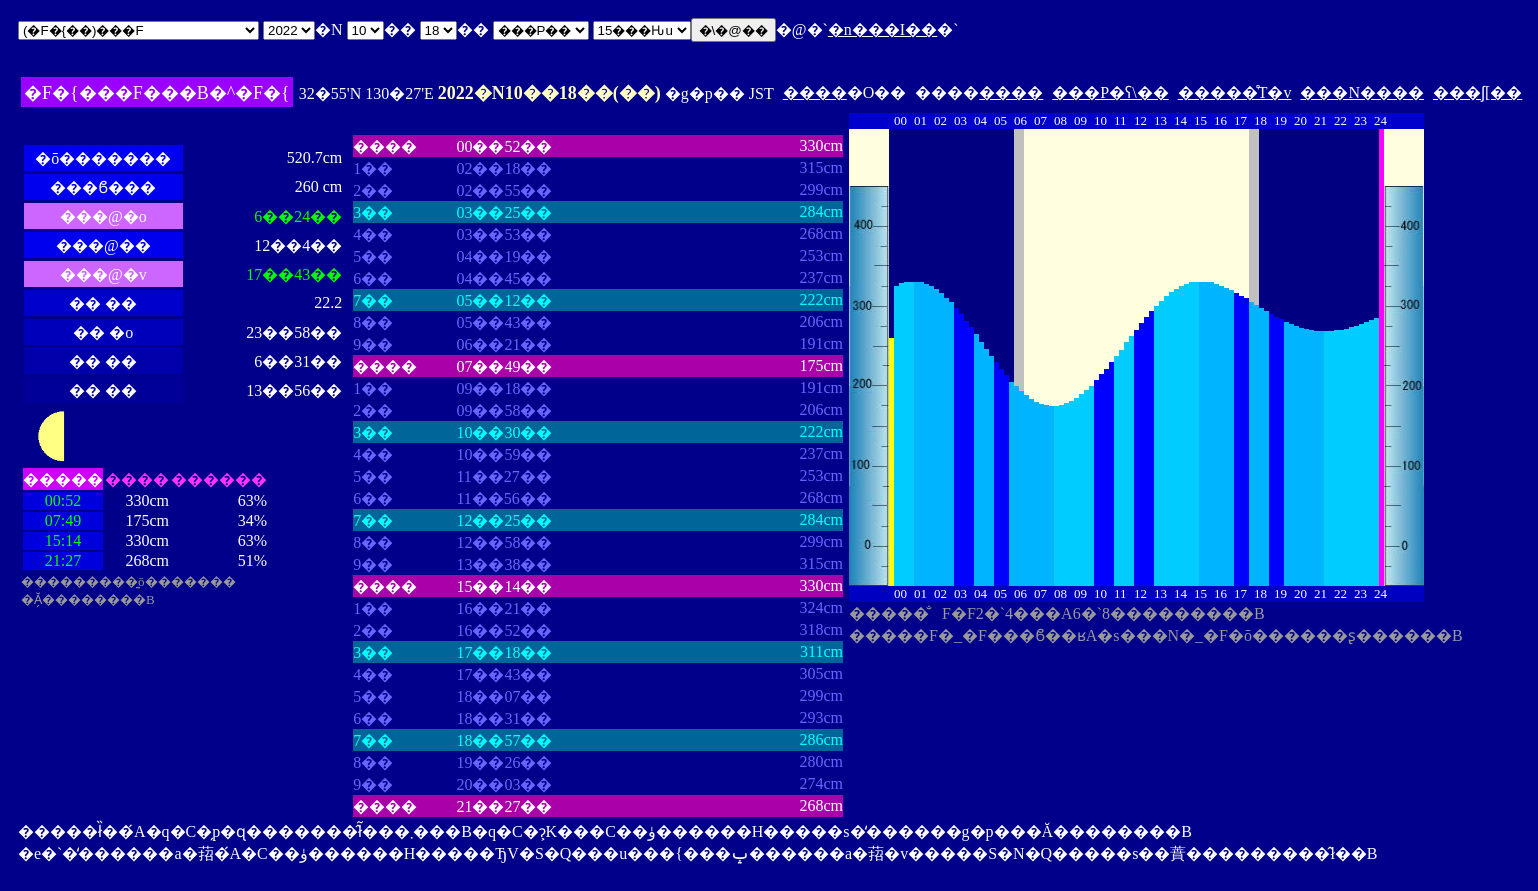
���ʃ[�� (1477, 92)
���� (815, 92)
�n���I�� (882, 29)
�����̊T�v (1235, 92)
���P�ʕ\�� (1110, 92)
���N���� (1362, 92)
